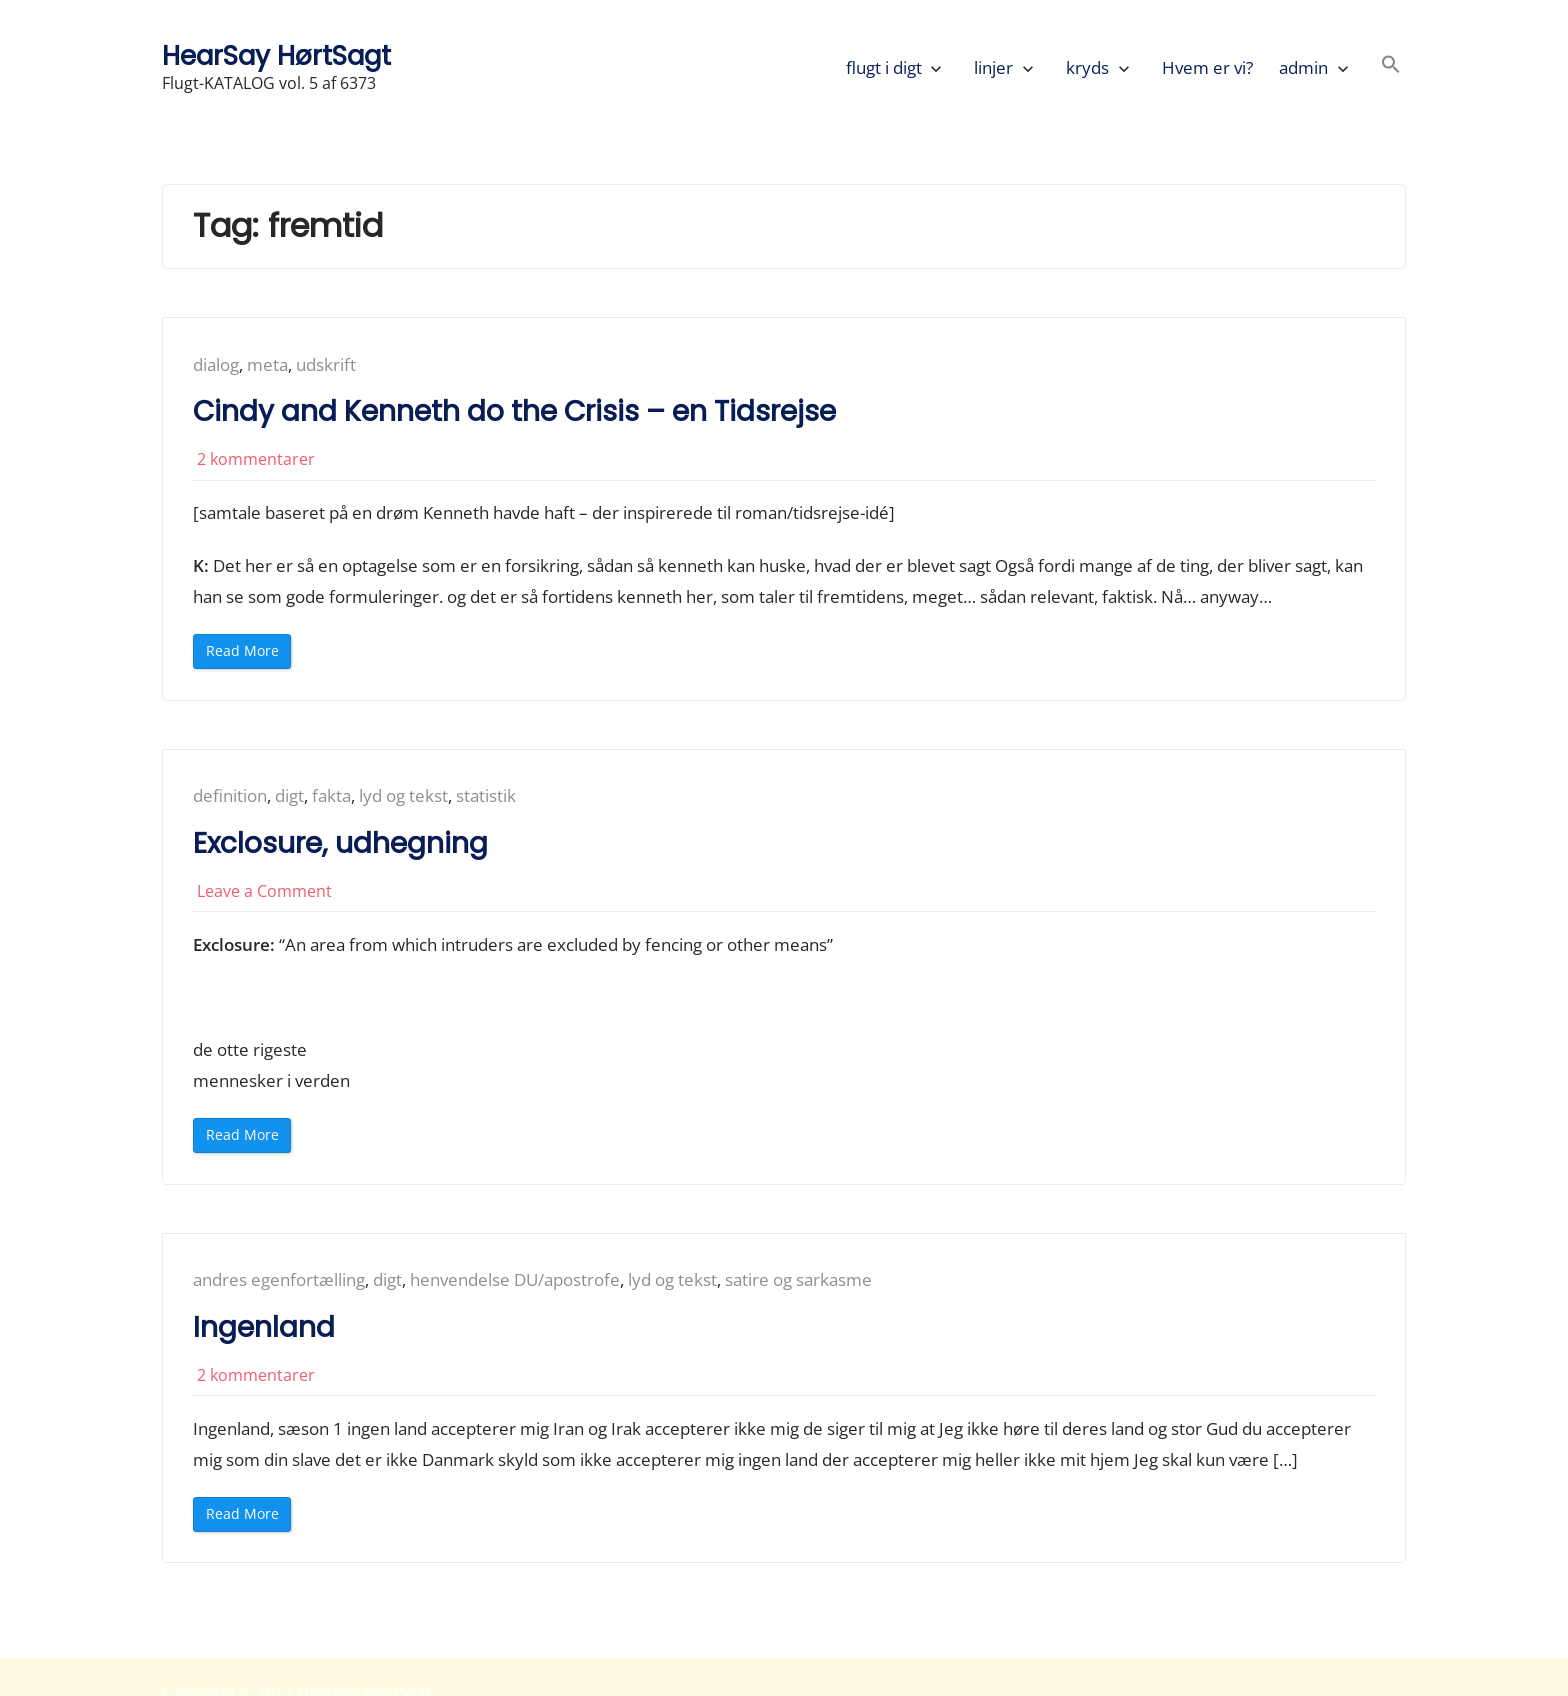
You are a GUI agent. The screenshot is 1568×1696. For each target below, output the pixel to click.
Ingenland (264, 1327)
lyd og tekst (403, 795)
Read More (246, 654)
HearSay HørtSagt (276, 55)
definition (230, 795)
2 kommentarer (256, 459)
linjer (993, 67)
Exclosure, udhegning (340, 843)
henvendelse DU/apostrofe (515, 1279)
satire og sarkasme (798, 1279)
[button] (1391, 67)
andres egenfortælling (279, 1279)
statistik (486, 795)
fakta (331, 795)
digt (289, 795)
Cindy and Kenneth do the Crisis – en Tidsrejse (514, 411)
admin (1303, 67)
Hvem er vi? (1207, 67)
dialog (216, 364)
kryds (1087, 67)
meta (267, 364)
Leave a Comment (264, 891)
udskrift (326, 364)
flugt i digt (884, 67)
